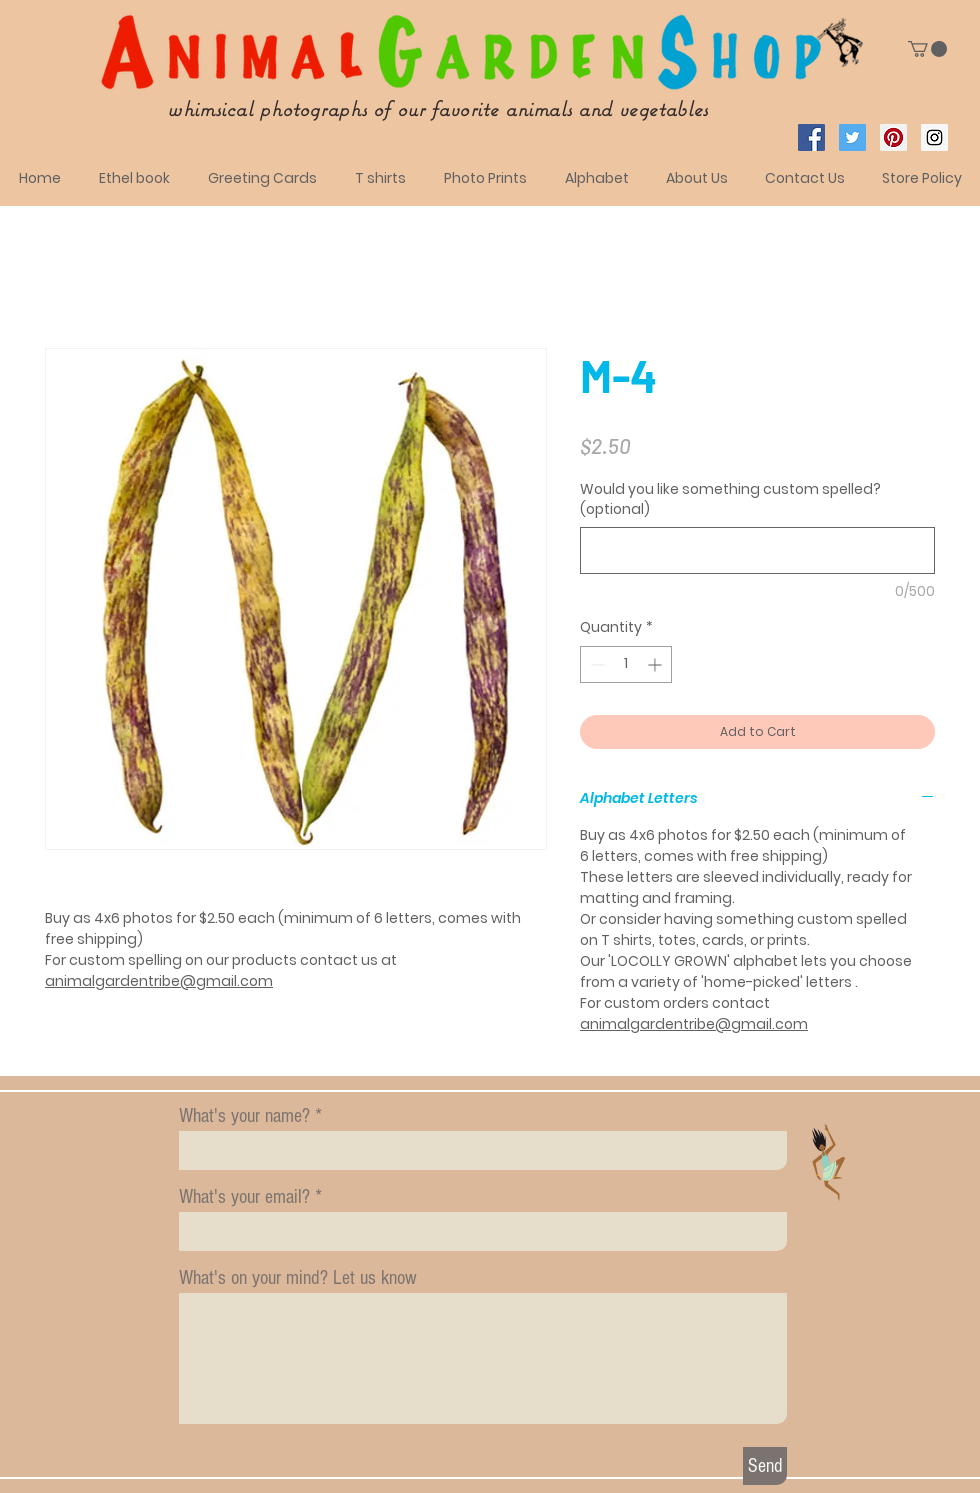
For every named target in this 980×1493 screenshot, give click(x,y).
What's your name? (244, 1116)
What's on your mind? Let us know (298, 1278)
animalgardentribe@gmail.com (159, 981)
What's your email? (244, 1197)
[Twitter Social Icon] (852, 137)
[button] (927, 49)
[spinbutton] (626, 664)
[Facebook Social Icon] (811, 137)
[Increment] (656, 664)
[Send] (765, 1466)
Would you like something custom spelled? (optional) (730, 499)
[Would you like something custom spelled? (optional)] (757, 550)
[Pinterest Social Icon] (893, 137)
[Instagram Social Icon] (934, 137)
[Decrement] (595, 664)
